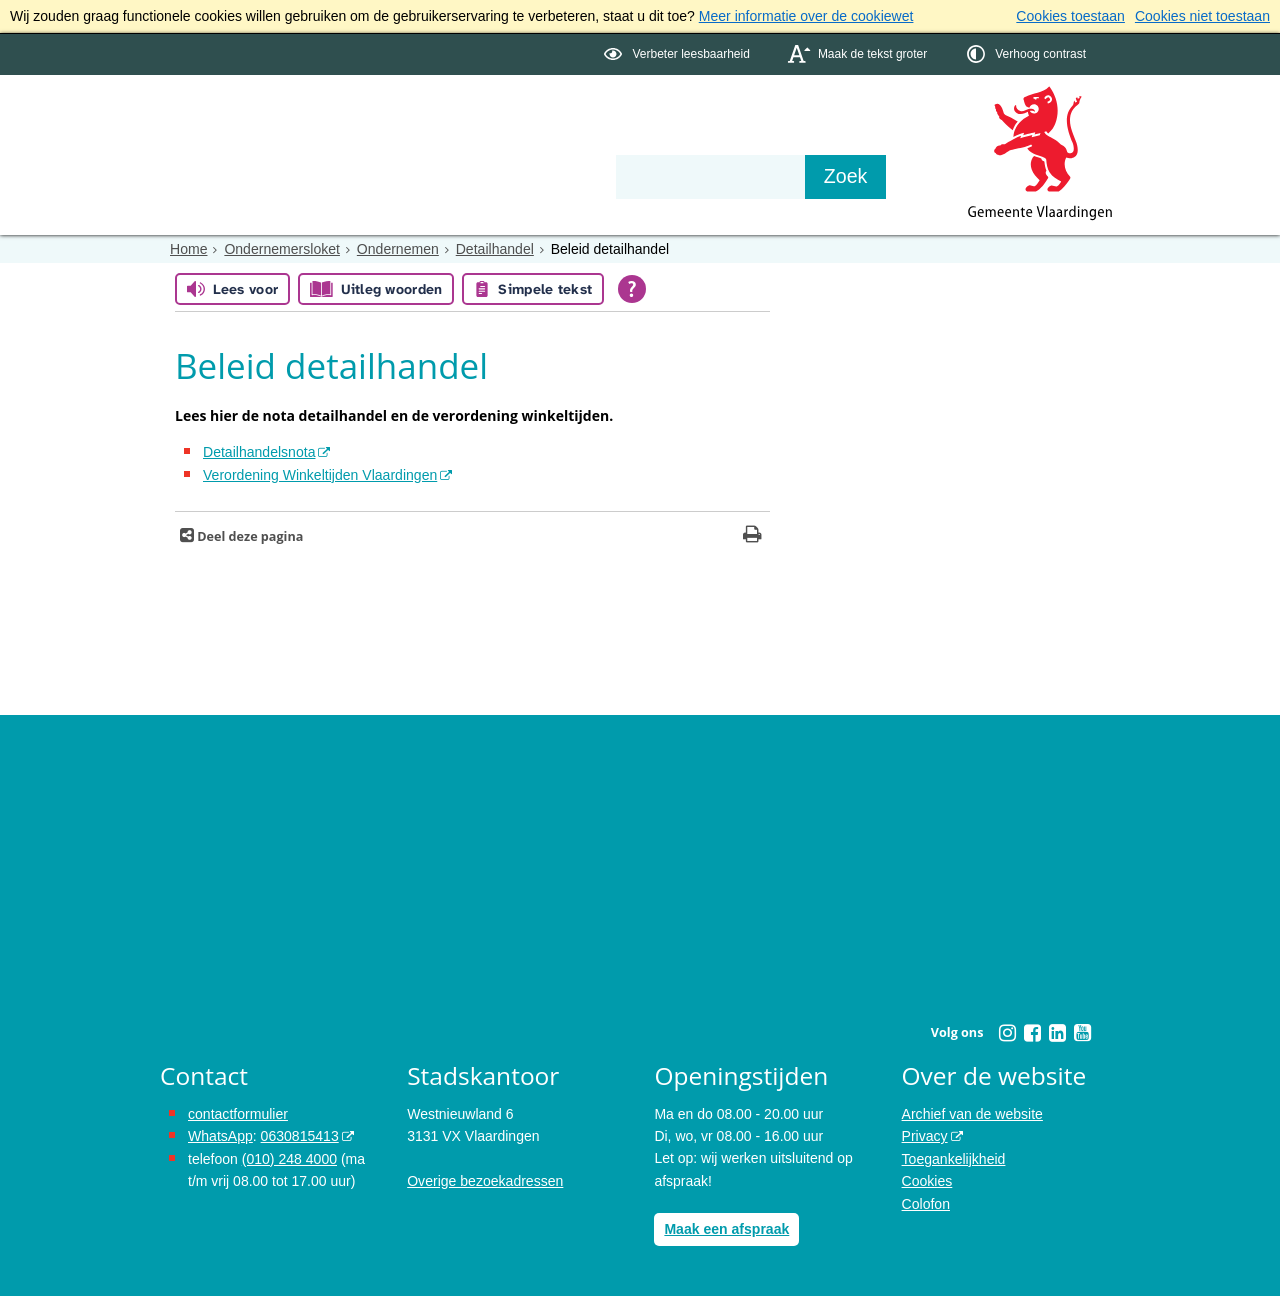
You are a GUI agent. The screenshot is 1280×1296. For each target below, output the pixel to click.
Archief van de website (972, 1113)
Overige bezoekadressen (485, 1180)
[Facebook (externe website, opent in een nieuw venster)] (1032, 1033)
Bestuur (346, 142)
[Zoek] (854, 176)
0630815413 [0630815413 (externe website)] (299, 1136)
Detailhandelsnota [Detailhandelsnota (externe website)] (259, 452)
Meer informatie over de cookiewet (806, 16)
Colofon (926, 1203)
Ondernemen (397, 248)
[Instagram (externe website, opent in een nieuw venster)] (1007, 1033)
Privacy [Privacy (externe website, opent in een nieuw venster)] (925, 1136)
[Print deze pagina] (752, 536)
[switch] (678, 53)
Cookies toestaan (1071, 16)
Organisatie (466, 142)
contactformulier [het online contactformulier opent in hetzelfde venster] (238, 1113)
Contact (586, 142)
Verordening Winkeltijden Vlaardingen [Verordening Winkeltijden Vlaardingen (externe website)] (319, 474)
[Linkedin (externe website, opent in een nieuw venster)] (1057, 1033)
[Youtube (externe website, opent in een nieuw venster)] (1082, 1033)
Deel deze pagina (248, 536)
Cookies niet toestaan (1202, 16)
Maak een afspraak (726, 1229)
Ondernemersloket (281, 248)
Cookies (927, 1180)
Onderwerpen (218, 142)
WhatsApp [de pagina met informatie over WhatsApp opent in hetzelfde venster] (220, 1136)
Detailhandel (494, 248)
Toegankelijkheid (954, 1158)
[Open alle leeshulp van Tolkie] (632, 289)
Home (188, 248)
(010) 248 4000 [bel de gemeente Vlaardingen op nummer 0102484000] (289, 1158)
